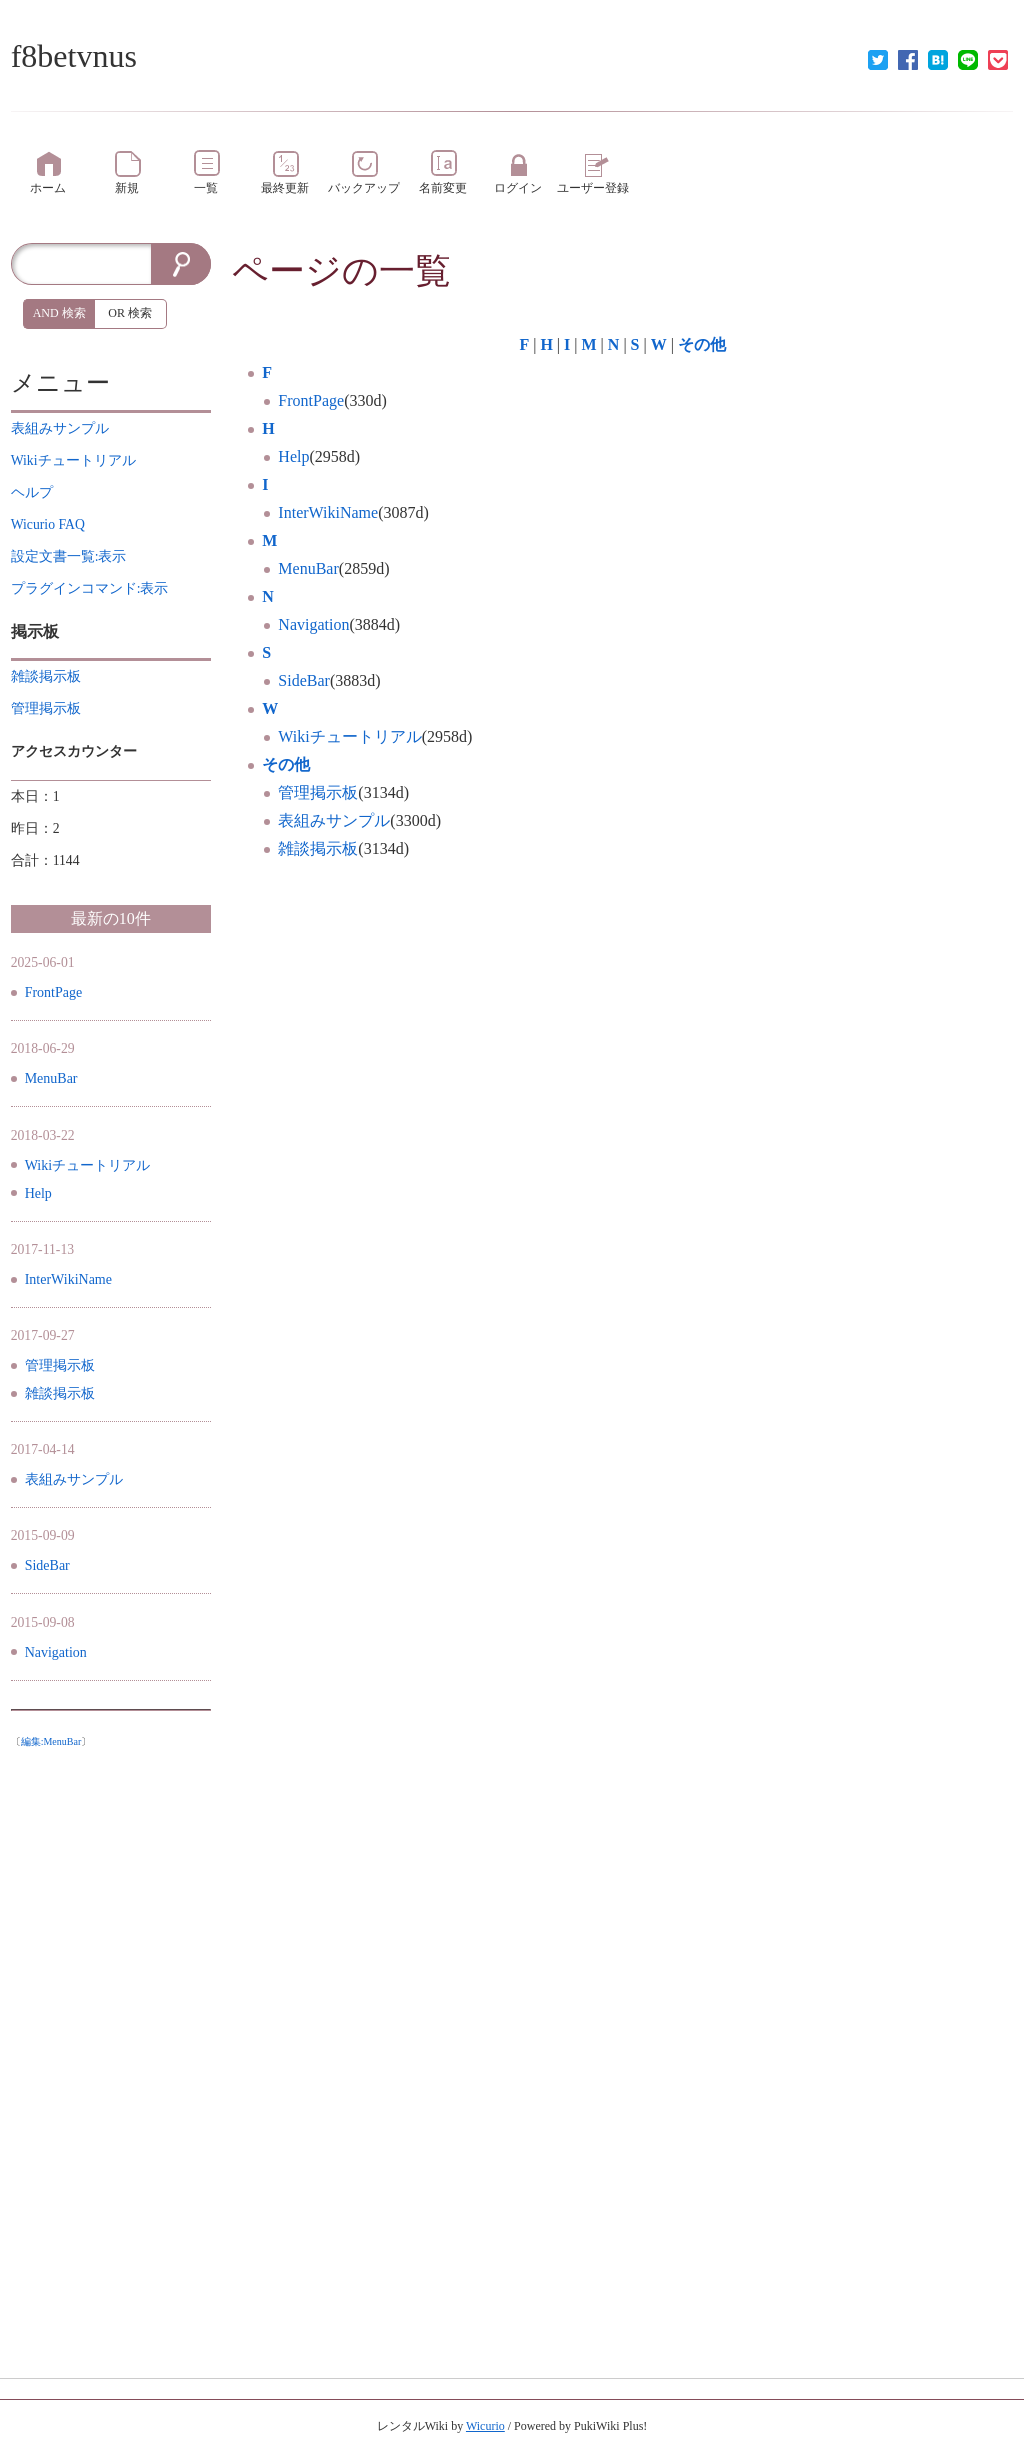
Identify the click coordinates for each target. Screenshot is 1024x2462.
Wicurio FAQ (48, 524)
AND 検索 (59, 313)
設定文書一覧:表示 (69, 556)
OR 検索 (130, 313)
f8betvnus (74, 56)
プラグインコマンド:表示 (90, 588)
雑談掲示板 (318, 848)
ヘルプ (32, 492)
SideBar (304, 680)
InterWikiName (328, 512)
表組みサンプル (334, 820)
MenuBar (308, 568)
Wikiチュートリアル (349, 736)
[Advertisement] (111, 2057)
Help (293, 456)
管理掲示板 (318, 792)
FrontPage (311, 400)
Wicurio (485, 2426)
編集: (51, 1741)
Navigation (313, 624)
